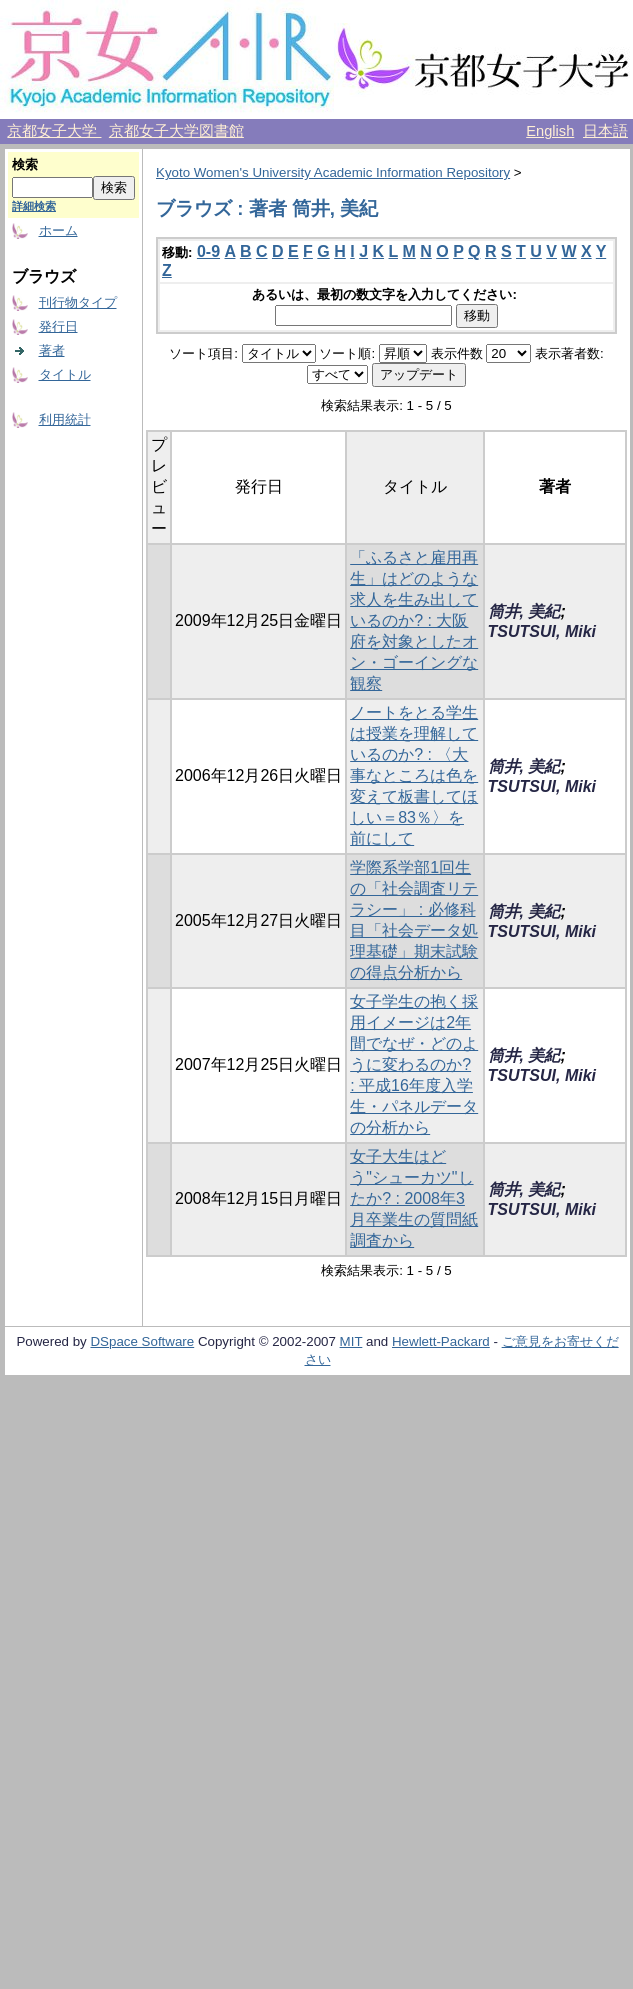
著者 (52, 350)
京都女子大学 (54, 131)
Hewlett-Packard (441, 1341)
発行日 (58, 326)
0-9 (208, 251)
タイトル (65, 374)
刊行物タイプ (78, 302)
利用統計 (65, 419)
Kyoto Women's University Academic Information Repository (333, 172)
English (550, 131)
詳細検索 (34, 206)
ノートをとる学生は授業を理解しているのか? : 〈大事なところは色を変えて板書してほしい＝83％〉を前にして (414, 775)
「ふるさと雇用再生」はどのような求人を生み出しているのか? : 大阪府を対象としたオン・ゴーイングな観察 (414, 620)
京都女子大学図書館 (176, 131)
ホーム (58, 230)
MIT (351, 1341)
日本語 (605, 131)
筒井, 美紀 (524, 611)
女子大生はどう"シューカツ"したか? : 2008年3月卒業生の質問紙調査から (414, 1198)
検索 (25, 164)
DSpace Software (142, 1341)
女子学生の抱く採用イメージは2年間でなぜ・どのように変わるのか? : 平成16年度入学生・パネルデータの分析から (414, 1064)
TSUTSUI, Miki (542, 631)
